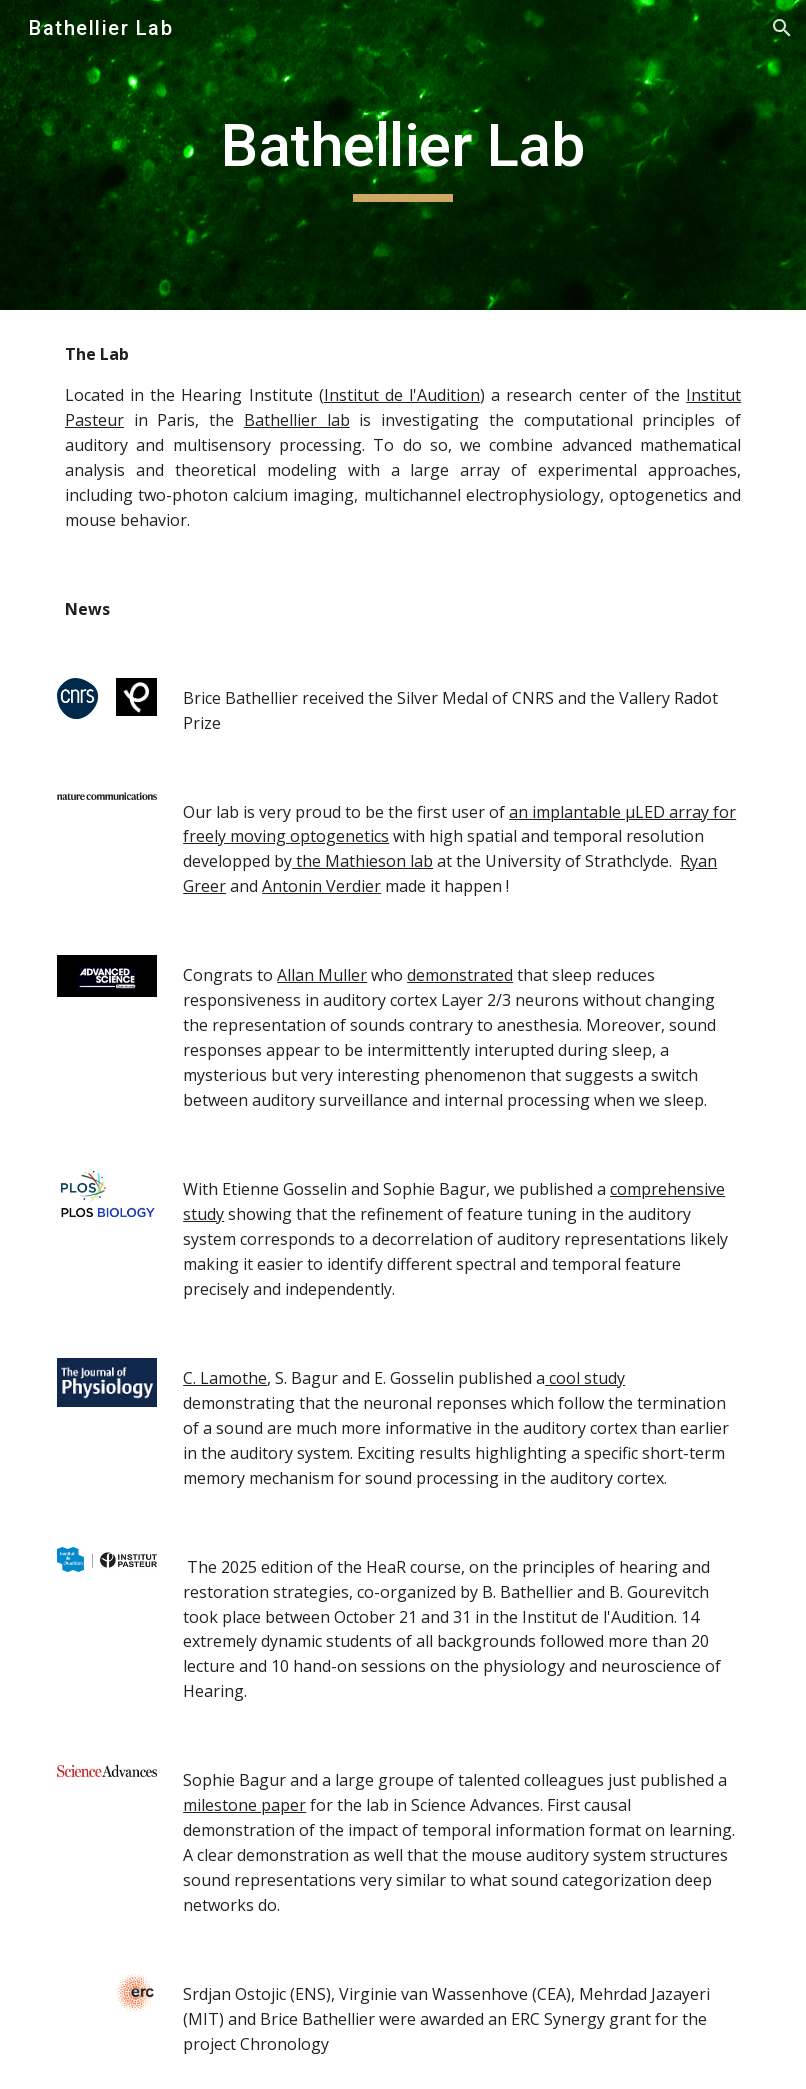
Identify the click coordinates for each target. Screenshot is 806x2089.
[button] (782, 28)
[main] (403, 155)
